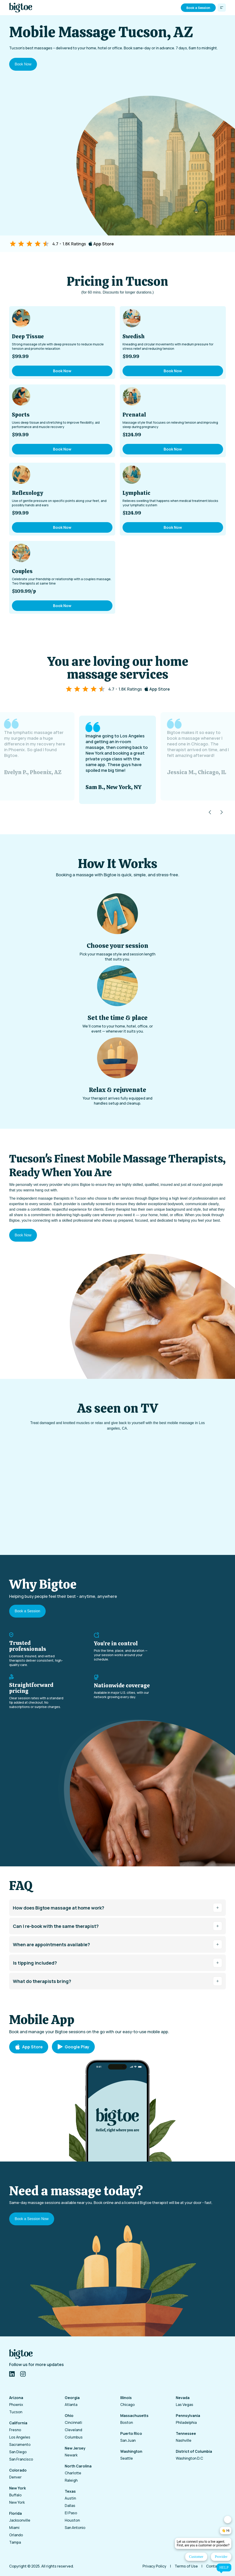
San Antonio (75, 2527)
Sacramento (20, 2444)
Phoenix (16, 2404)
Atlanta (71, 2404)
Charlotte (73, 2472)
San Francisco (21, 2459)
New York (17, 2502)
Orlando (16, 2534)
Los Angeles (19, 2437)
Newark (71, 2455)
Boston (126, 2422)
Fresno (15, 2429)
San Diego (18, 2451)
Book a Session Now (32, 2219)
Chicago (127, 2404)
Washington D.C (189, 2458)
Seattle (126, 2458)
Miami (14, 2527)
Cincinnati (73, 2422)
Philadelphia (186, 2422)
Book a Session (198, 8)
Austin (70, 2498)
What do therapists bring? (117, 1981)
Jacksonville (19, 2520)
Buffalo (15, 2495)
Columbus (74, 2437)
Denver (15, 2477)
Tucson (15, 2411)
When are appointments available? (117, 1944)
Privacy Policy (154, 2566)
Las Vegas (184, 2404)
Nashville (183, 2440)
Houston (72, 2520)
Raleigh (71, 2480)
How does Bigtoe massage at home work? (117, 1907)
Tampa (15, 2542)
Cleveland (73, 2429)
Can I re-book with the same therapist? (117, 1926)
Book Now (23, 64)
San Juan (128, 2440)
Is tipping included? (117, 1962)
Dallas (70, 2505)
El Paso (71, 2512)
